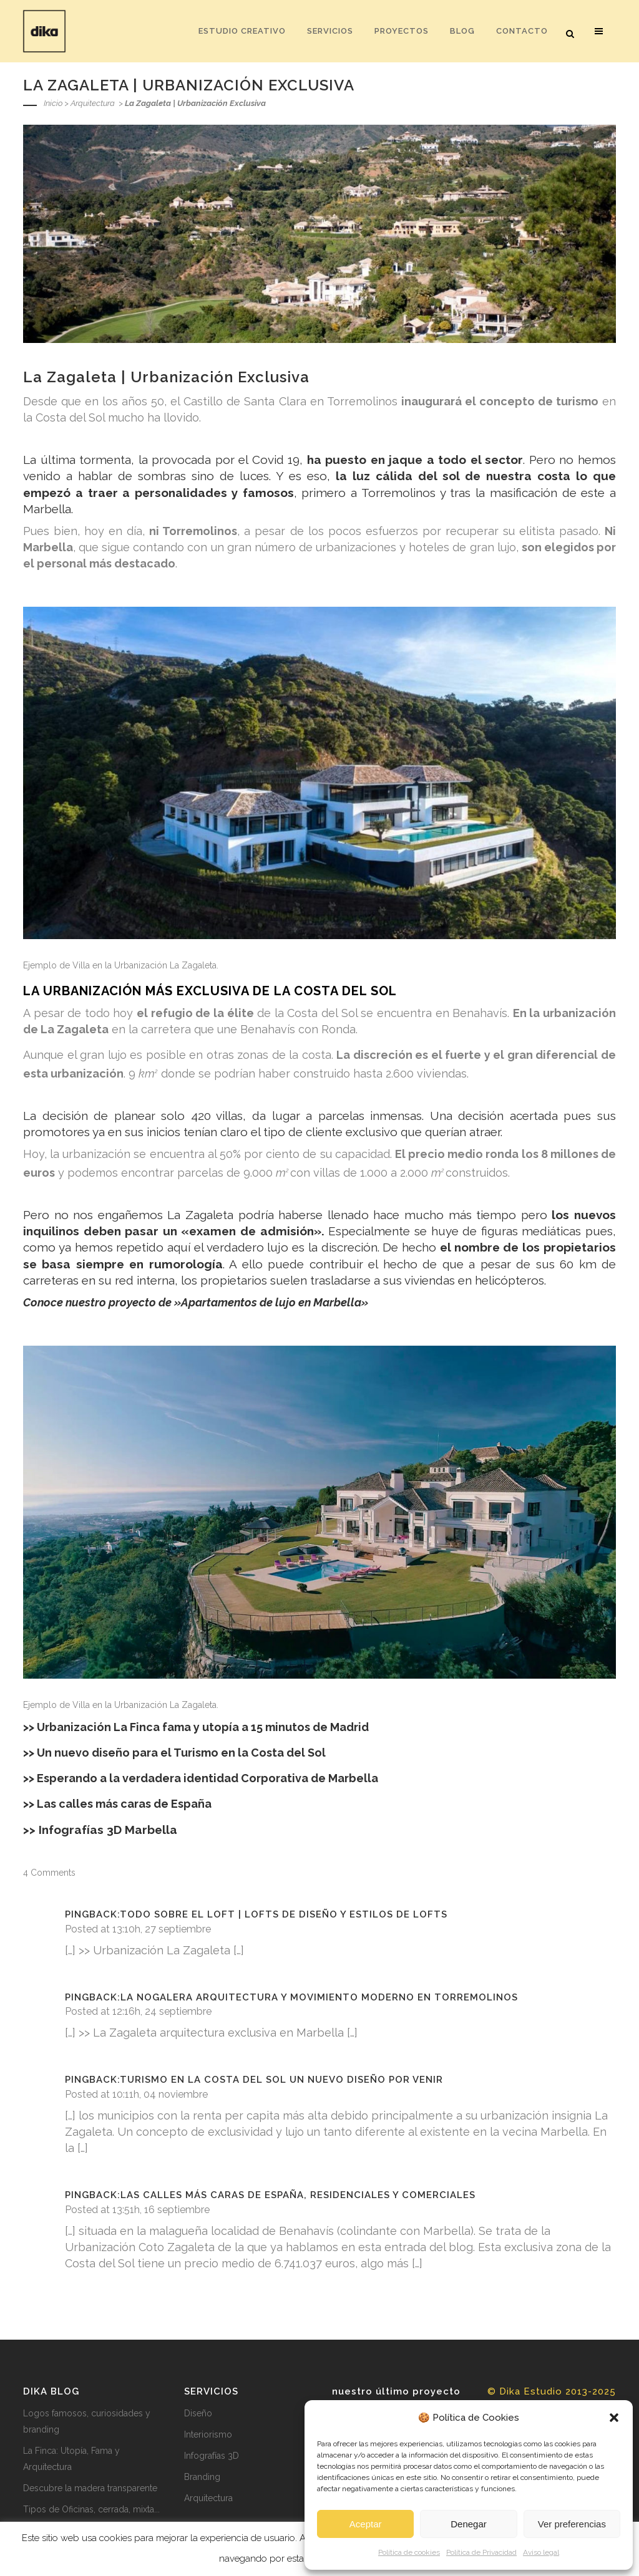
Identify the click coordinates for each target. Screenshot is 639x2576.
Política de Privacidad (481, 2552)
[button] (614, 2417)
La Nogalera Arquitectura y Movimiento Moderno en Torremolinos (319, 1997)
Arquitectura (93, 103)
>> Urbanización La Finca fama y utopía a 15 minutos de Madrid (196, 1727)
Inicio (53, 103)
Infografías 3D (211, 2456)
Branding (202, 2477)
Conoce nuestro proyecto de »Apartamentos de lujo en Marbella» (195, 1302)
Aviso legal (541, 2552)
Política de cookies (409, 2552)
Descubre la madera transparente (90, 2488)
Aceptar (365, 2524)
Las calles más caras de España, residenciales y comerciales (298, 2195)
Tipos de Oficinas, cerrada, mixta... (91, 2509)
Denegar (469, 2524)
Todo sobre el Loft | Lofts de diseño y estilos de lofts (283, 1914)
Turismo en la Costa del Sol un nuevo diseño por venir (281, 2079)
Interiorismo (208, 2434)
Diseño (198, 2413)
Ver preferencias (572, 2524)
